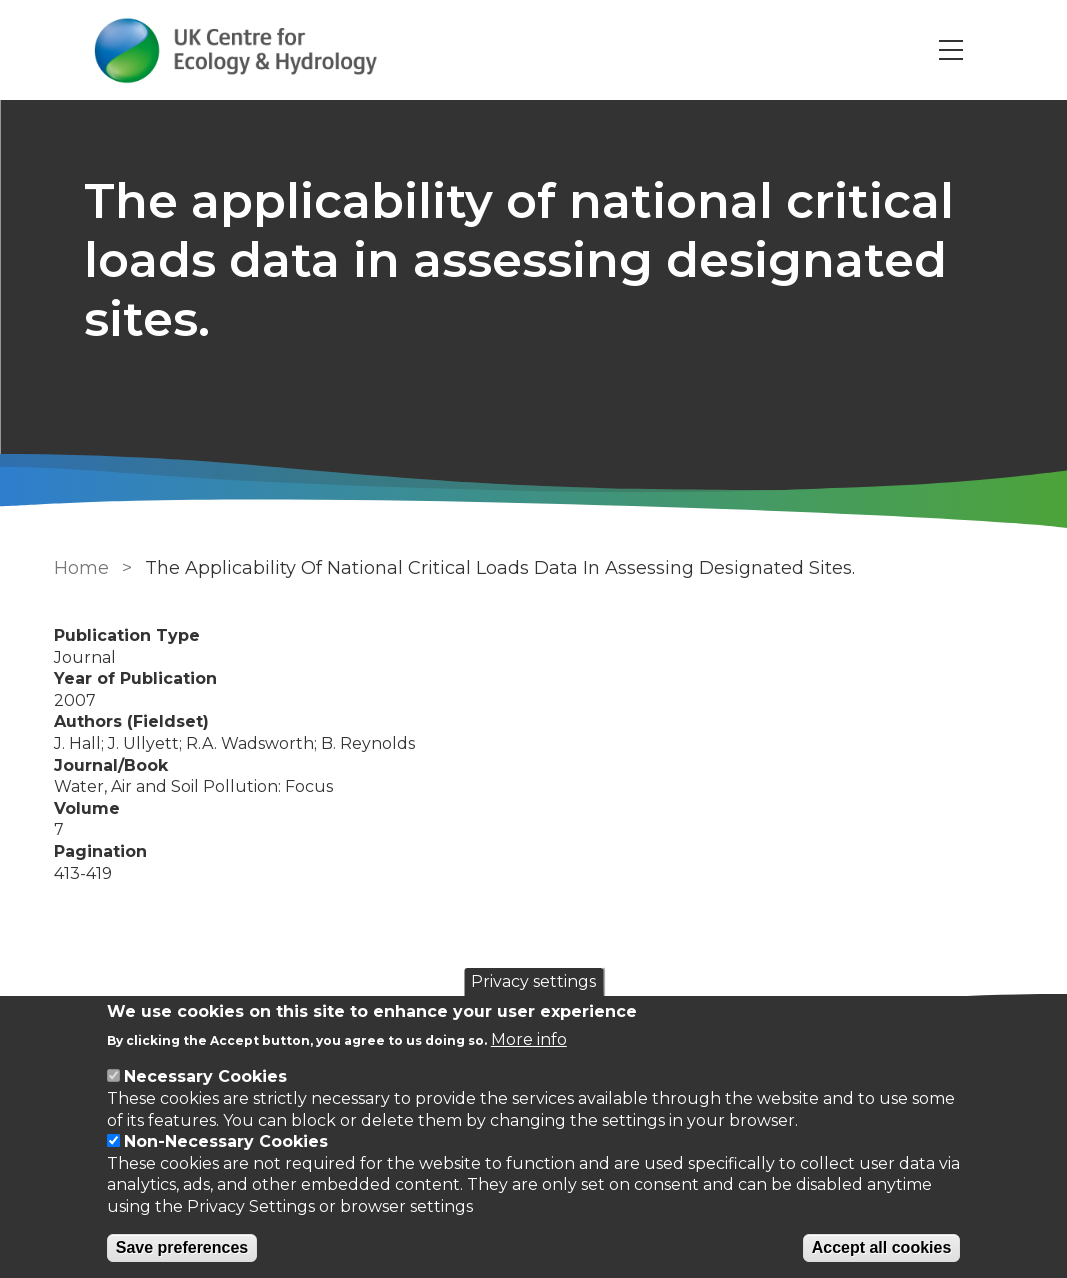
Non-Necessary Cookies (226, 1141)
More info (529, 1039)
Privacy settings (533, 981)
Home (81, 568)
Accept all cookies (882, 1247)
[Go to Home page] (236, 50)
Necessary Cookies (205, 1076)
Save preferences (182, 1247)
